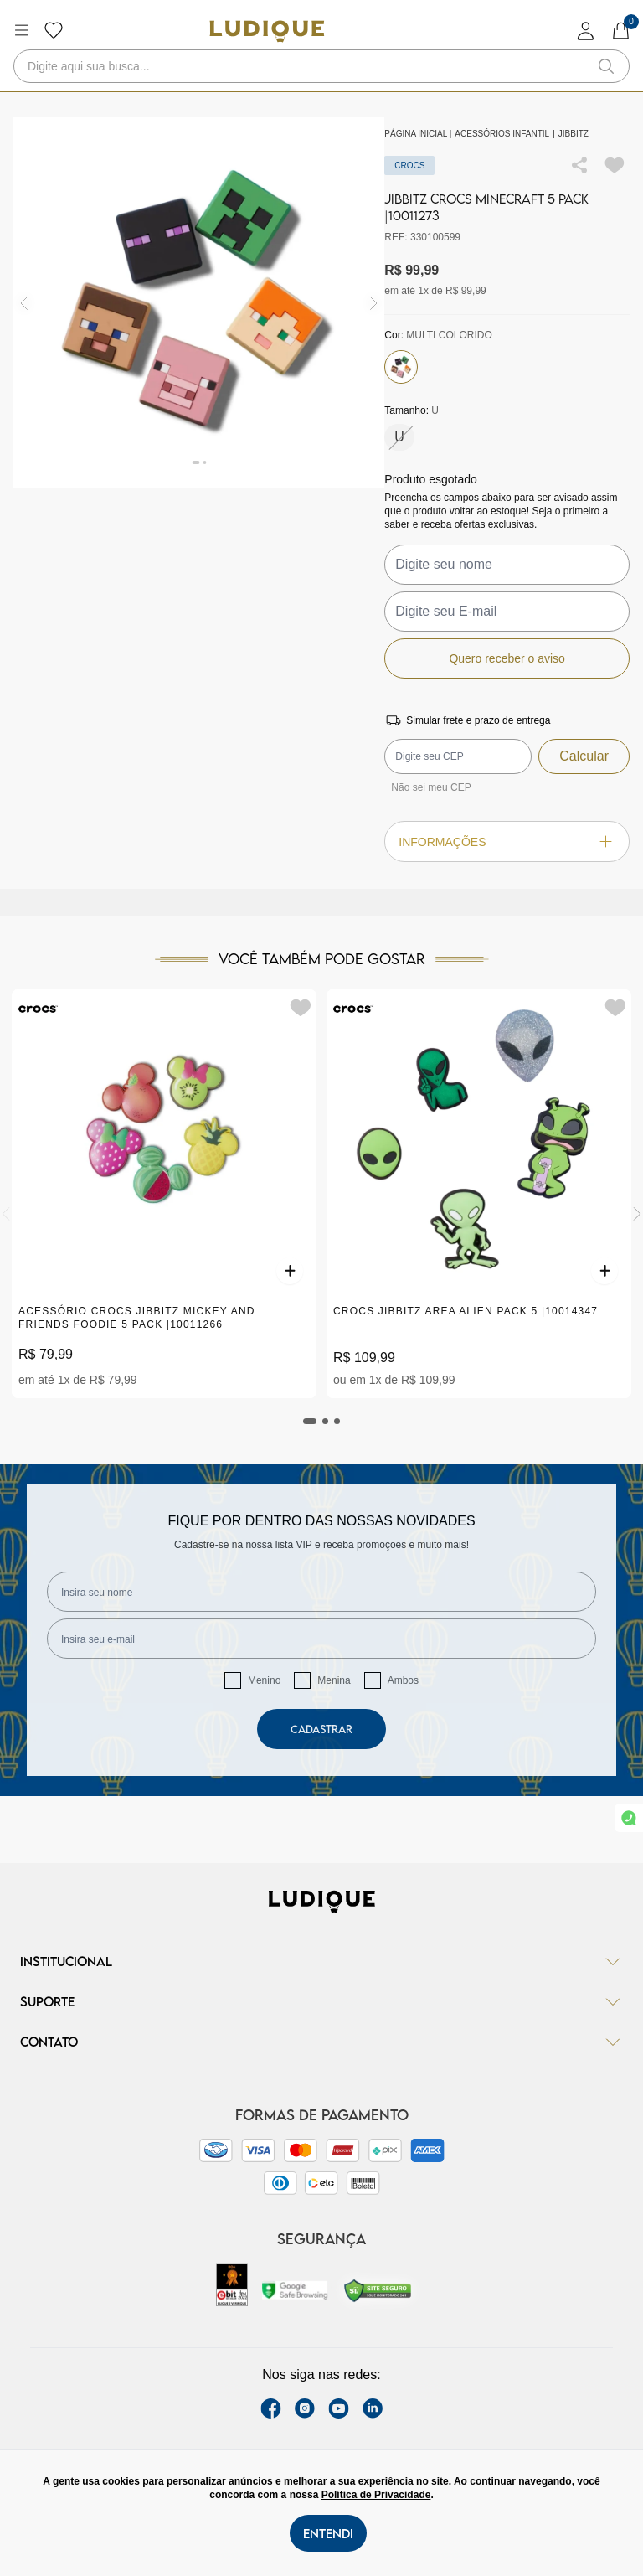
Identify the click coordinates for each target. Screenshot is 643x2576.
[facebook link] (270, 2408)
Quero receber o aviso (507, 658)
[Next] (637, 1214)
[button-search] (606, 66)
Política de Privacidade (376, 2495)
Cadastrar (321, 1729)
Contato (321, 2041)
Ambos (403, 1680)
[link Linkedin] (373, 2408)
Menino (264, 1680)
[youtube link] (338, 2408)
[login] (586, 30)
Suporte (321, 2001)
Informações (507, 841)
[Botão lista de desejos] (54, 30)
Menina (333, 1680)
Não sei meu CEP (431, 787)
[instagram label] (305, 2408)
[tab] (309, 1421)
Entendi (328, 2533)
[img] (374, 303)
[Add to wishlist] (614, 165)
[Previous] (6, 1214)
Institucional (321, 1961)
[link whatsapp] (629, 1818)
